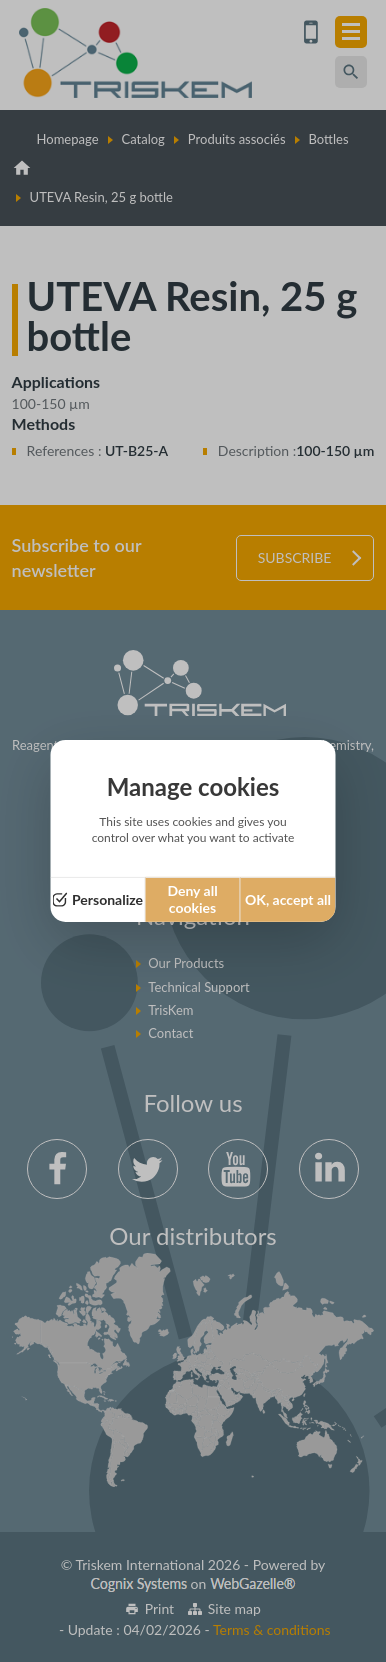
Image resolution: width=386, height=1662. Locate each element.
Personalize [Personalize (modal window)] (107, 899)
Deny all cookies (192, 899)
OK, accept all (288, 899)
